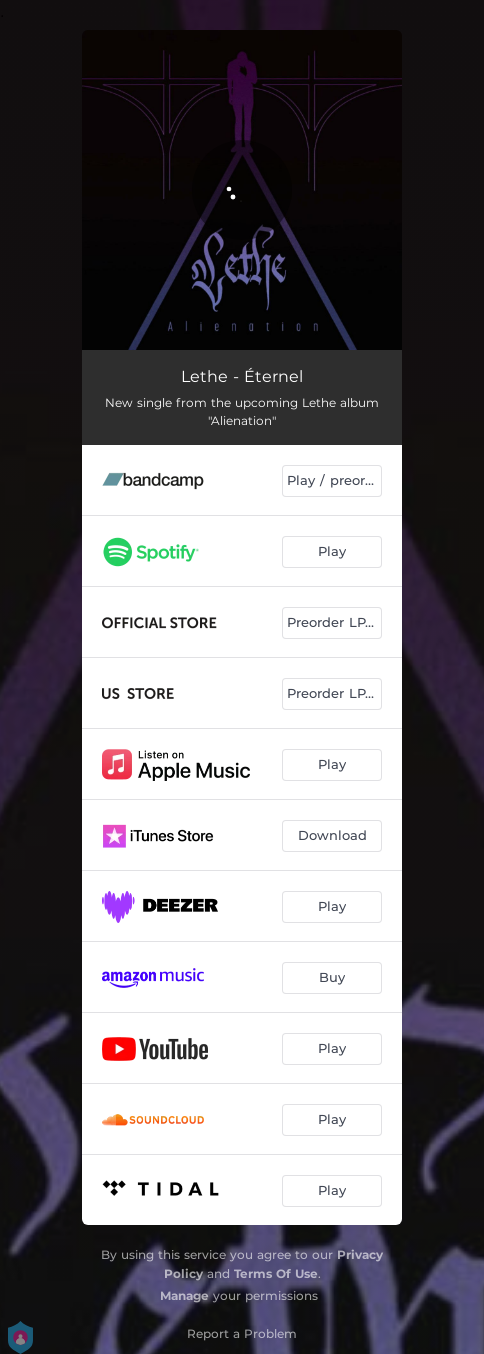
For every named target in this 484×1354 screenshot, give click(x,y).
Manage (184, 1295)
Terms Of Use (276, 1273)
